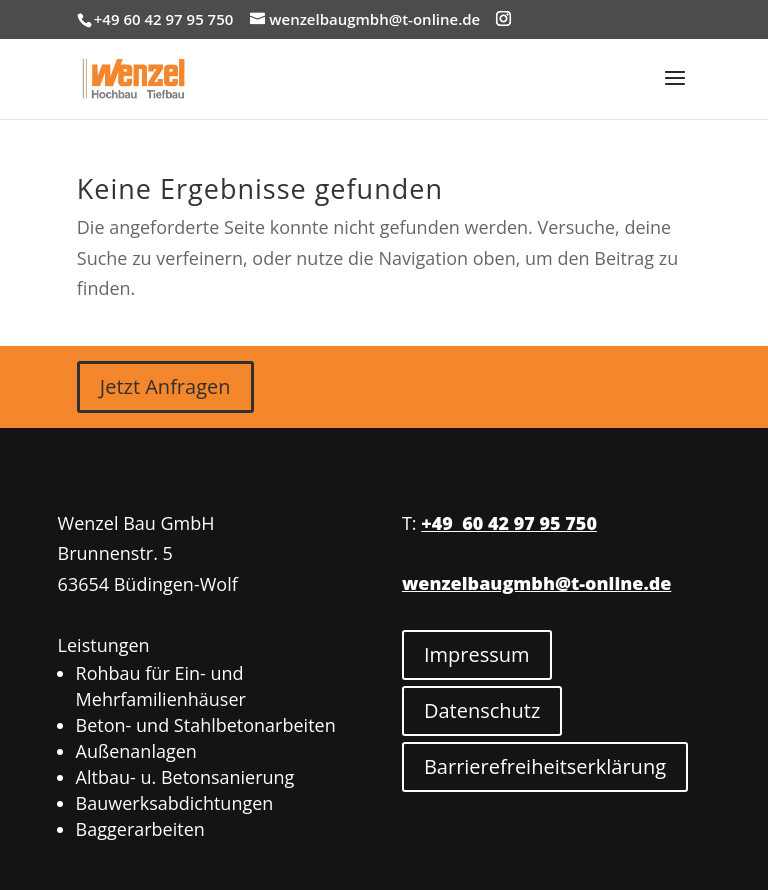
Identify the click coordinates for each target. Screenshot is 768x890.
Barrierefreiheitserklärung (545, 766)
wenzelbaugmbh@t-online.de (536, 583)
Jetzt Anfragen (165, 386)
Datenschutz (482, 710)
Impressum (477, 654)
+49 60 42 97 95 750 (509, 523)
